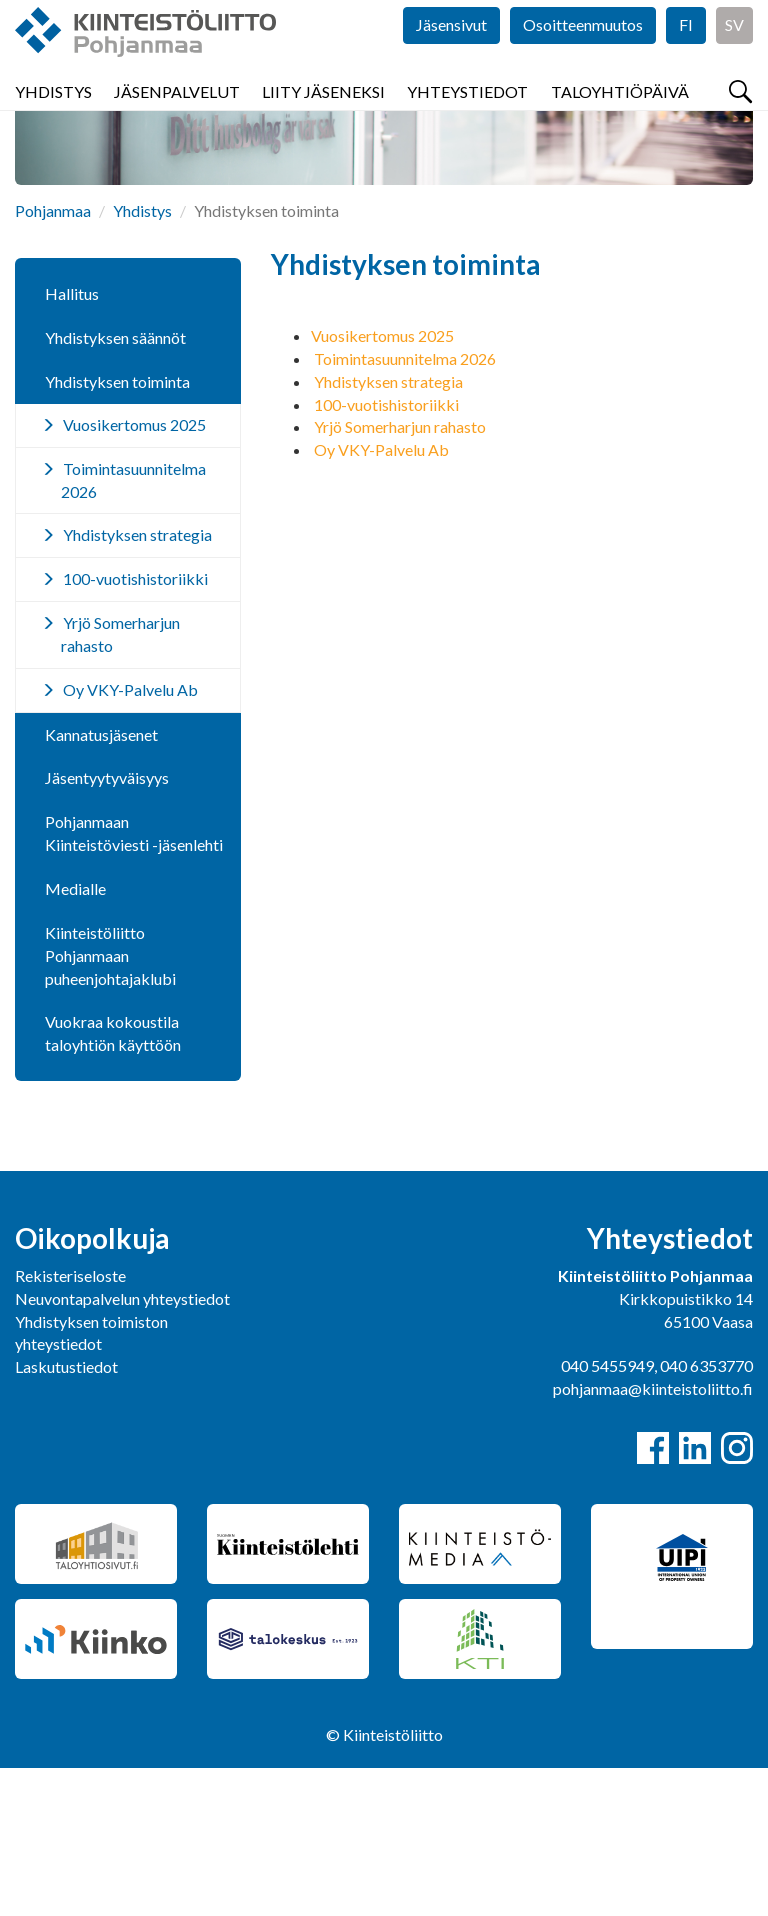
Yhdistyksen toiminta (117, 529)
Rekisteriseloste (70, 1423)
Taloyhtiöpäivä (620, 119)
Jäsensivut (451, 59)
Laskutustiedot (66, 1514)
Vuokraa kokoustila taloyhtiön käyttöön (113, 1181)
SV (734, 59)
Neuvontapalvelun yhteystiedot (122, 1446)
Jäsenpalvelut (177, 119)
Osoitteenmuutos (583, 59)
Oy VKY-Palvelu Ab (381, 597)
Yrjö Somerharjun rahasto (400, 574)
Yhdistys (53, 119)
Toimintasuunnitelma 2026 (405, 506)
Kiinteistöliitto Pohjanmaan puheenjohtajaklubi (110, 1103)
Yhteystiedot (467, 119)
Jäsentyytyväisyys (107, 925)
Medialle (75, 1036)
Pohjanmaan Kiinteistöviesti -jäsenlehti (134, 981)
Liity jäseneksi (323, 119)
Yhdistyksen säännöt (115, 485)
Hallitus (72, 441)
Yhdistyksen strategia (388, 529)
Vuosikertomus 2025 (382, 483)
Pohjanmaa (53, 358)
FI (686, 59)
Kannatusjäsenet (101, 882)
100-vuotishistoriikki (386, 552)
